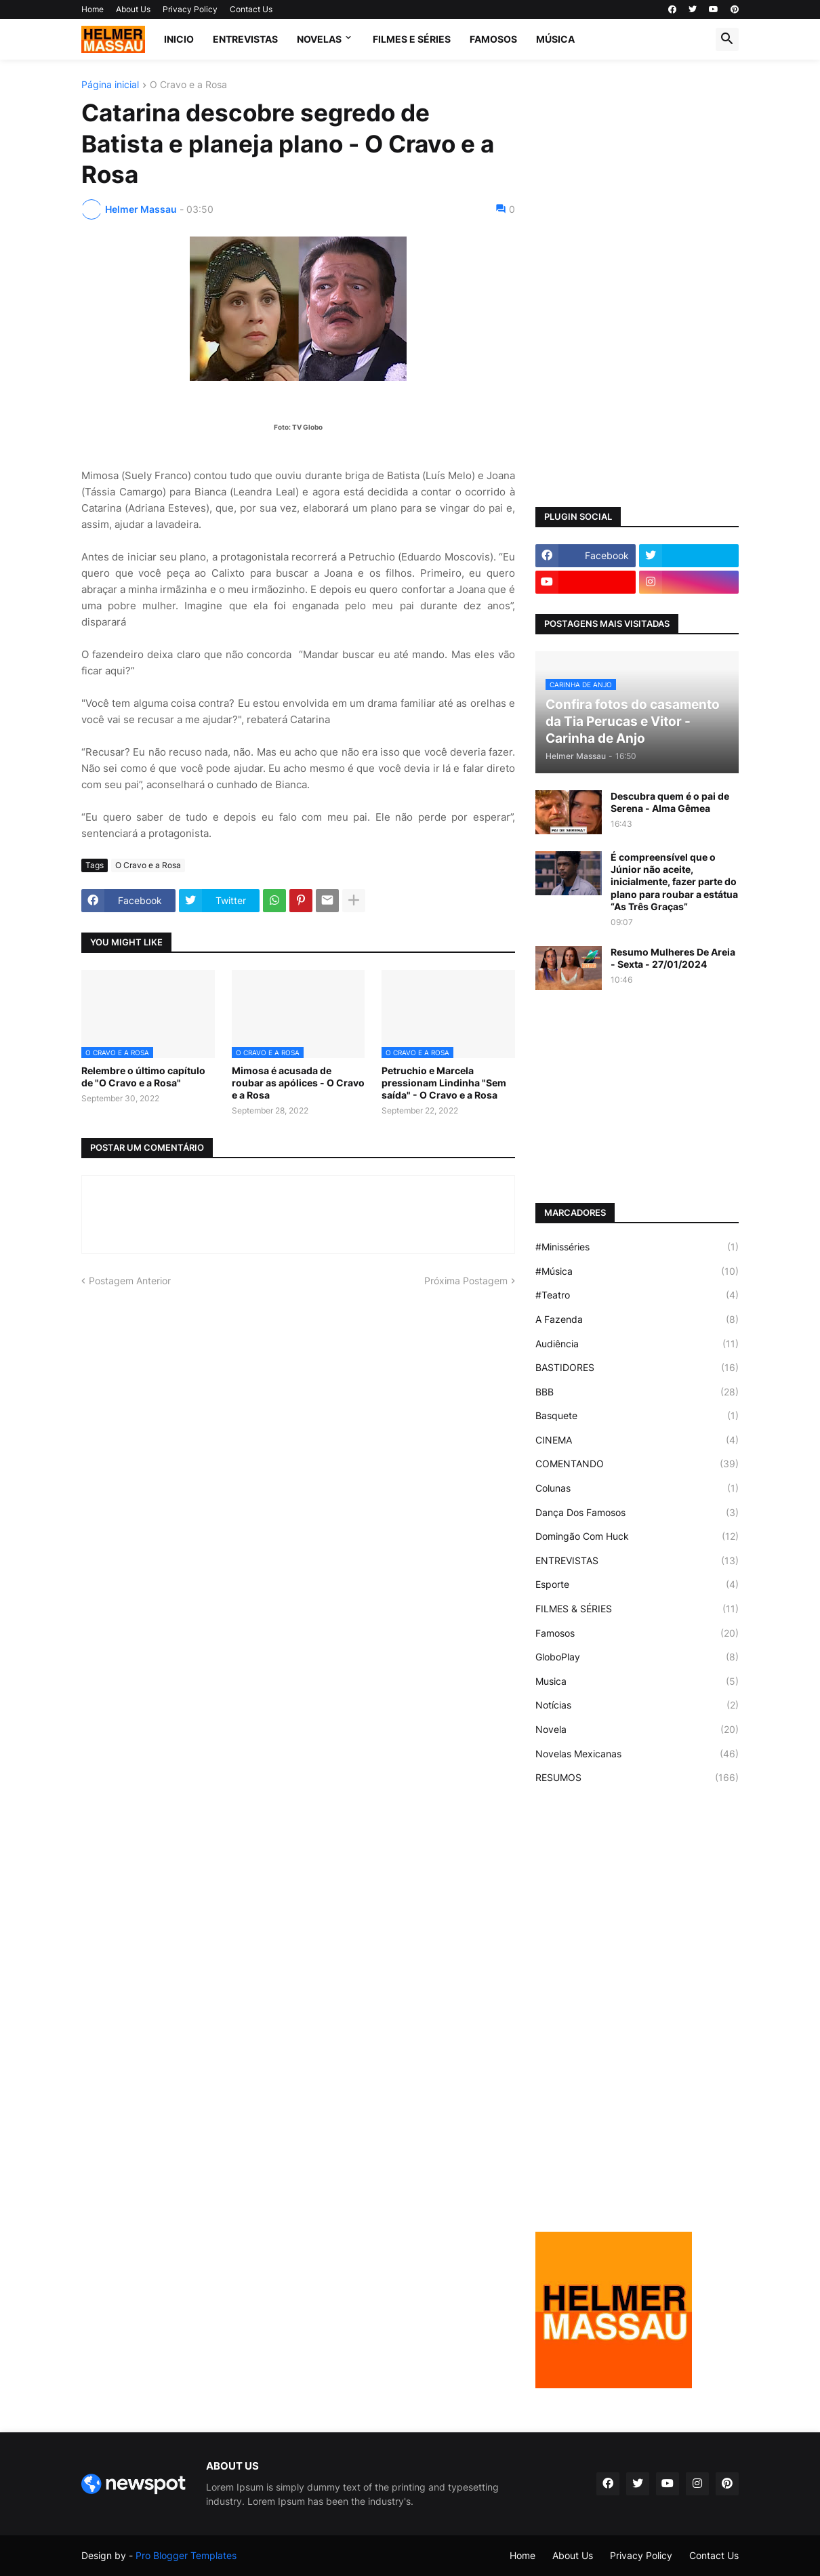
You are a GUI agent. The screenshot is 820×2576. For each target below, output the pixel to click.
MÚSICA (555, 39)
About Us (133, 9)
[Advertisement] (637, 283)
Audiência (637, 1344)
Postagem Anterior (130, 1280)
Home (92, 9)
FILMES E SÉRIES (412, 39)
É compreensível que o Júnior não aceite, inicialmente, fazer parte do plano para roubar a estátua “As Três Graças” (674, 881)
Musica (637, 1681)
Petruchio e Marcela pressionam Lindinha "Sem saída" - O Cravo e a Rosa (444, 1083)
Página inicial (110, 85)
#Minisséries (637, 1247)
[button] (727, 39)
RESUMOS (637, 1777)
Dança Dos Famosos (637, 1512)
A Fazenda (637, 1319)
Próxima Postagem (466, 1280)
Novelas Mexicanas (637, 1754)
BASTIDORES (637, 1367)
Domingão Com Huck (637, 1536)
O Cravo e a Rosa (188, 85)
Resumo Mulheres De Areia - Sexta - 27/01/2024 (673, 958)
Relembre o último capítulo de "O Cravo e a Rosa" (143, 1076)
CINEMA (637, 1440)
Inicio (179, 39)
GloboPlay (637, 1657)
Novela (637, 1729)
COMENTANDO (637, 1464)
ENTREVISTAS (245, 39)
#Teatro (637, 1295)
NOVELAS (319, 39)
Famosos (637, 1633)
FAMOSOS (493, 39)
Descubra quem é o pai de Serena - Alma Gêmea (670, 802)
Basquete (637, 1416)
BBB (637, 1392)
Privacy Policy (190, 9)
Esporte (637, 1584)
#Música (637, 1271)
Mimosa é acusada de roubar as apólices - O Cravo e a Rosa (298, 1083)
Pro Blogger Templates (186, 2555)
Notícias (637, 1705)
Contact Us (251, 9)
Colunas (637, 1488)
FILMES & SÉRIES (637, 1609)
